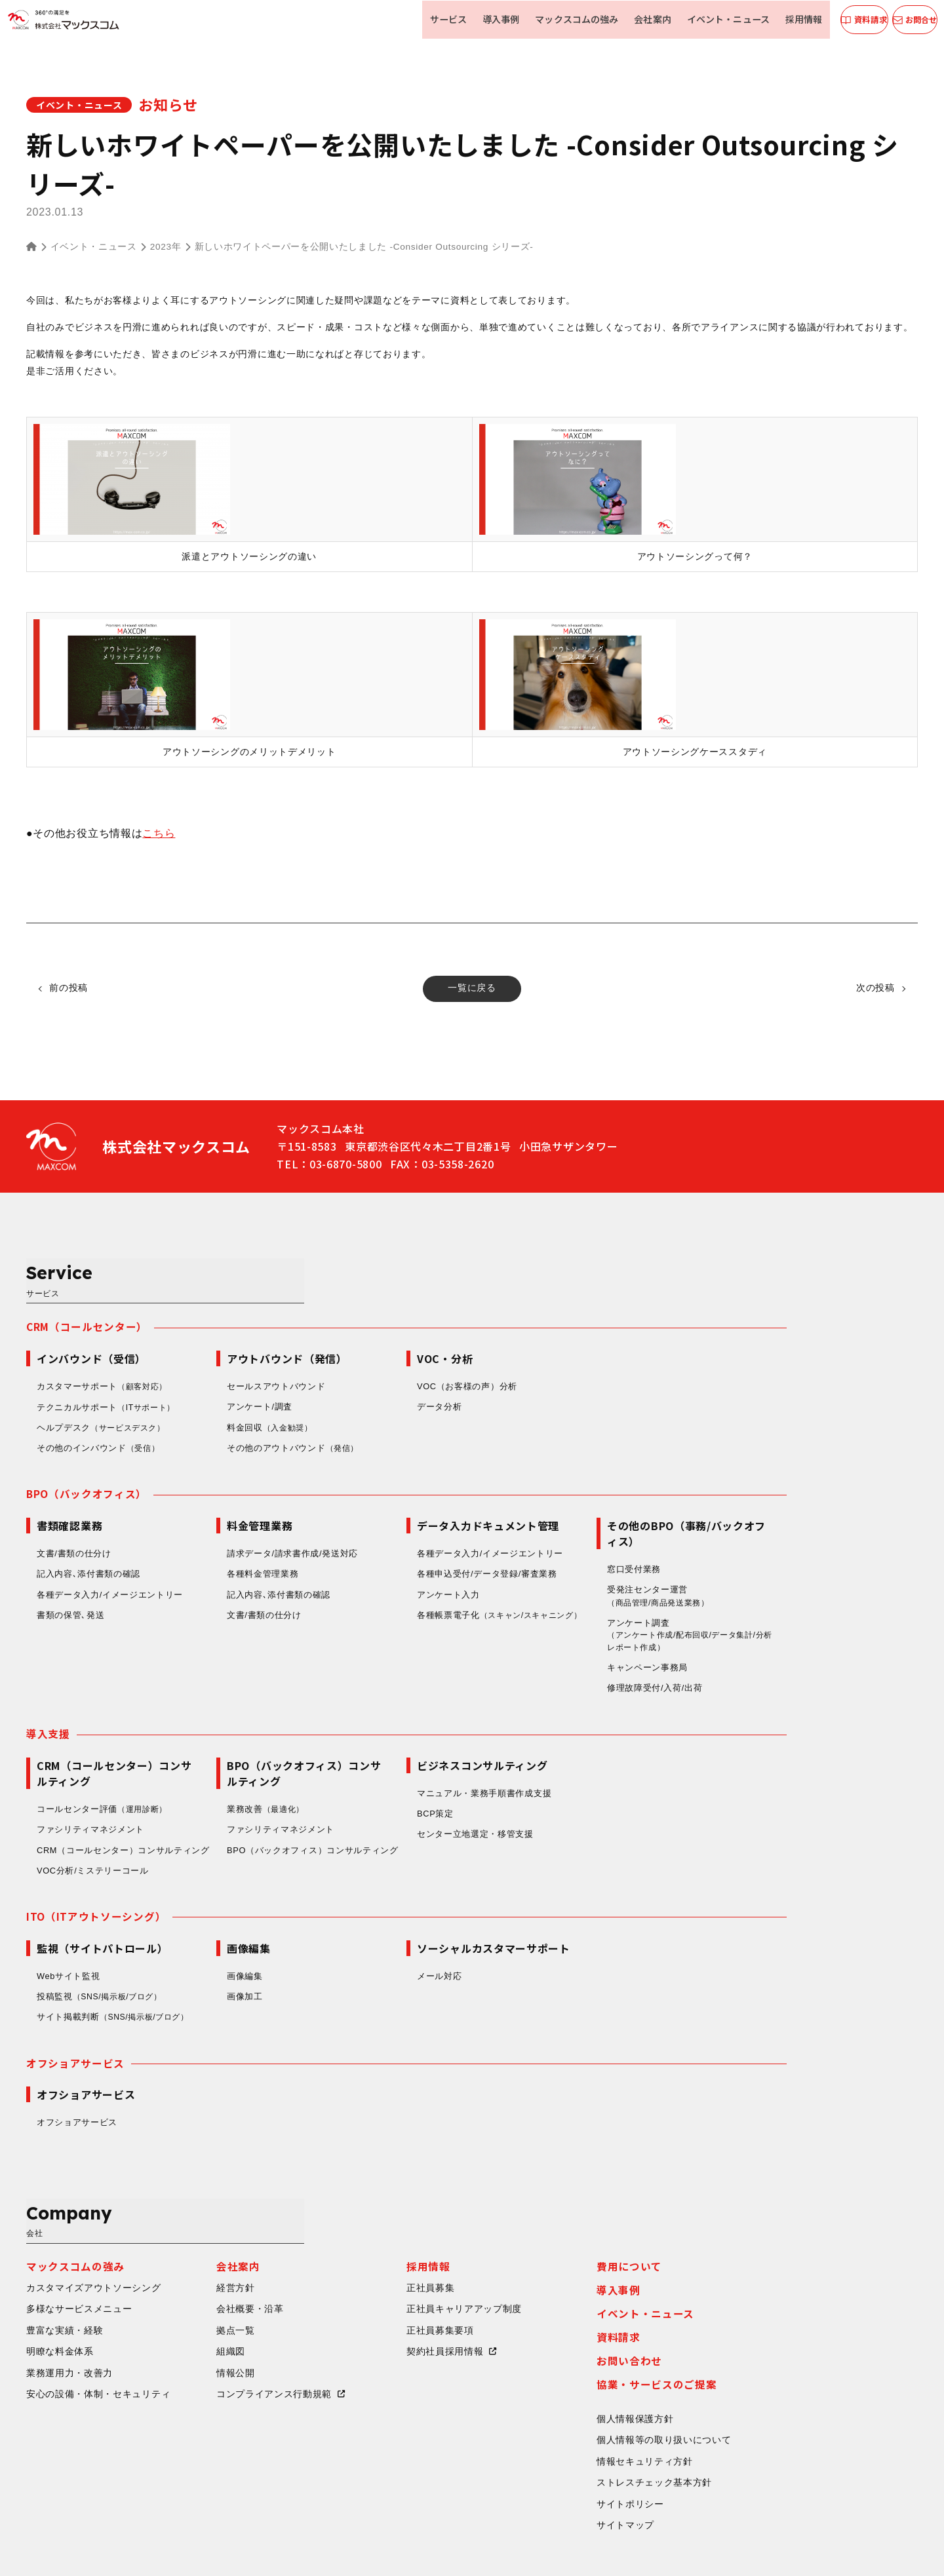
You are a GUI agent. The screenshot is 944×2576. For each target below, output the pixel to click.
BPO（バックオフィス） (218, 1439)
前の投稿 (71, 989)
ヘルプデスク (235, 1372)
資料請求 (750, 2244)
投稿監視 (234, 1958)
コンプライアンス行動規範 (405, 2303)
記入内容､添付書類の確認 (219, 1519)
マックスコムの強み (562, 19)
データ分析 (570, 1351)
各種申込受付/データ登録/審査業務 (618, 1519)
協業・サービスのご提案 (788, 2292)
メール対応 (570, 1937)
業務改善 (398, 1756)
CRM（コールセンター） (218, 1271)
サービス (440, 19)
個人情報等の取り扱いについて (795, 2350)
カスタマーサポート (235, 1331)
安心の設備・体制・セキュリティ (229, 2303)
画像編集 (376, 1937)
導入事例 (489, 19)
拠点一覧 (366, 2238)
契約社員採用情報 (576, 2260)
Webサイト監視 (199, 1937)
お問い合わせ (760, 2268)
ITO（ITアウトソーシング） (227, 1877)
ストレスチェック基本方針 (785, 2394)
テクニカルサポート (239, 1351)
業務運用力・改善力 (200, 2282)
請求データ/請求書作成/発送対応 (423, 1498)
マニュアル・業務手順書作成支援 (615, 1741)
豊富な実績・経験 (196, 2238)
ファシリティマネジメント (221, 1777)
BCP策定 (566, 1762)
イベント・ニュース (708, 19)
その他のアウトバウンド (425, 1393)
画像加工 (376, 1958)
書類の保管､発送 (202, 1561)
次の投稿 (872, 989)
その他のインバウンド (231, 1393)
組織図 (361, 2260)
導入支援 (179, 1681)
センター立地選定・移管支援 (606, 1782)
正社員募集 (562, 2194)
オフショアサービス (206, 2024)
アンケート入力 (579, 1540)
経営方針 (366, 2194)
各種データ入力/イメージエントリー (241, 1540)
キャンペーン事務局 (778, 1614)
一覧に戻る (472, 989)
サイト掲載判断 (247, 1978)
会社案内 (635, 19)
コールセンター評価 (235, 1756)
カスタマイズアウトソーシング (224, 2194)
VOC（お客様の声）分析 (598, 1331)
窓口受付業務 (765, 1514)
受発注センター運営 (793, 1542)
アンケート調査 (824, 1582)
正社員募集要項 (571, 2238)
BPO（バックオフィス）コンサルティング (444, 1798)
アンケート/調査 (390, 1351)
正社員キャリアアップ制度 (595, 2216)
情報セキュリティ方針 (776, 2371)
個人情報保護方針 (766, 2328)
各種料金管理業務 (394, 1519)
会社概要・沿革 (381, 2216)
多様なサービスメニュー (210, 2216)
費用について (760, 2172)
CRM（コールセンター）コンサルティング (250, 1804)
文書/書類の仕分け (205, 1498)
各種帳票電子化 (603, 1568)
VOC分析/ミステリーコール (224, 1831)
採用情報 (780, 19)
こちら (158, 833)
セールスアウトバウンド (407, 1331)
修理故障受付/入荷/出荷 (786, 1635)
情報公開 (366, 2282)
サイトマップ (756, 2437)
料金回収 (403, 1372)
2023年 (166, 247)
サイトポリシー (761, 2415)
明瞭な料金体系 (191, 2260)
